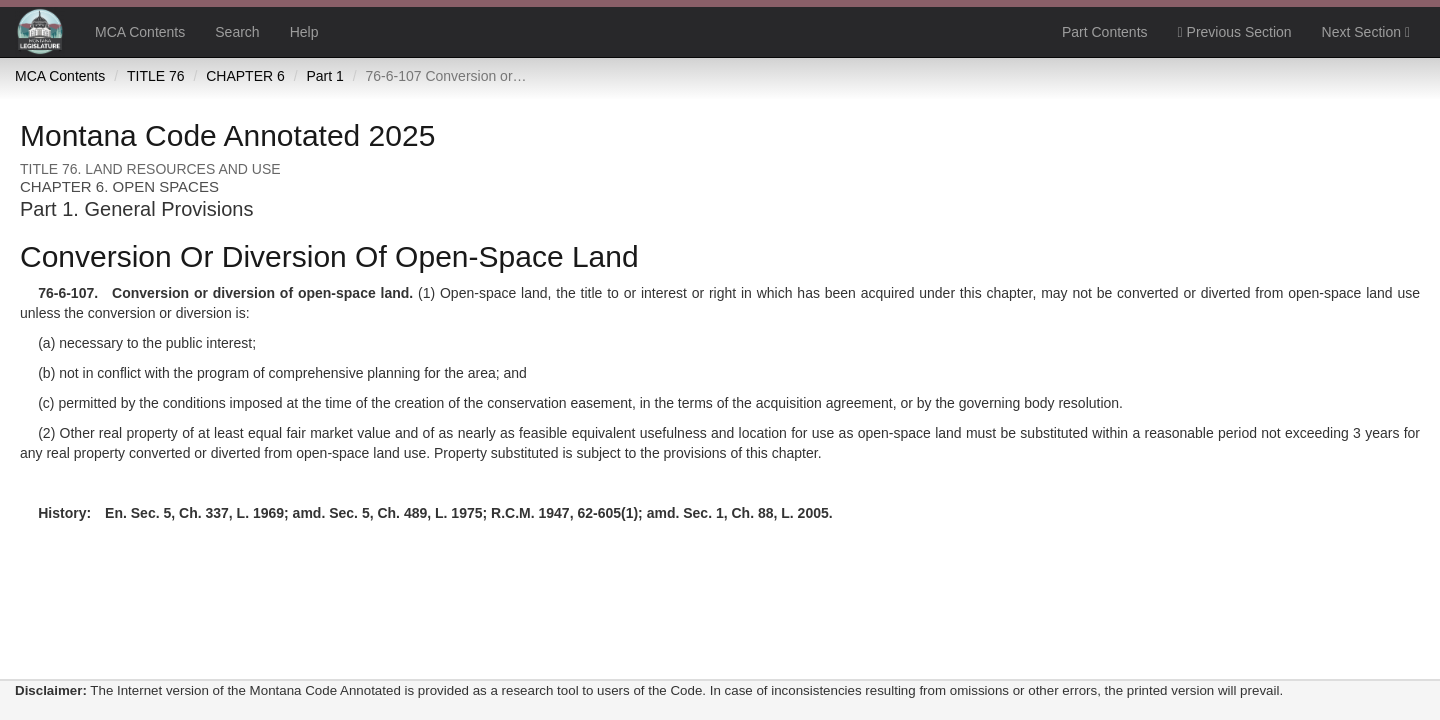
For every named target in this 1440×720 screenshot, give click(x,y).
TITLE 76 (156, 76)
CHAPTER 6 (245, 76)
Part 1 (324, 76)
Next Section (1366, 32)
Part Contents (1105, 32)
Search (237, 32)
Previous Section (1235, 32)
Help (304, 32)
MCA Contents (140, 32)
